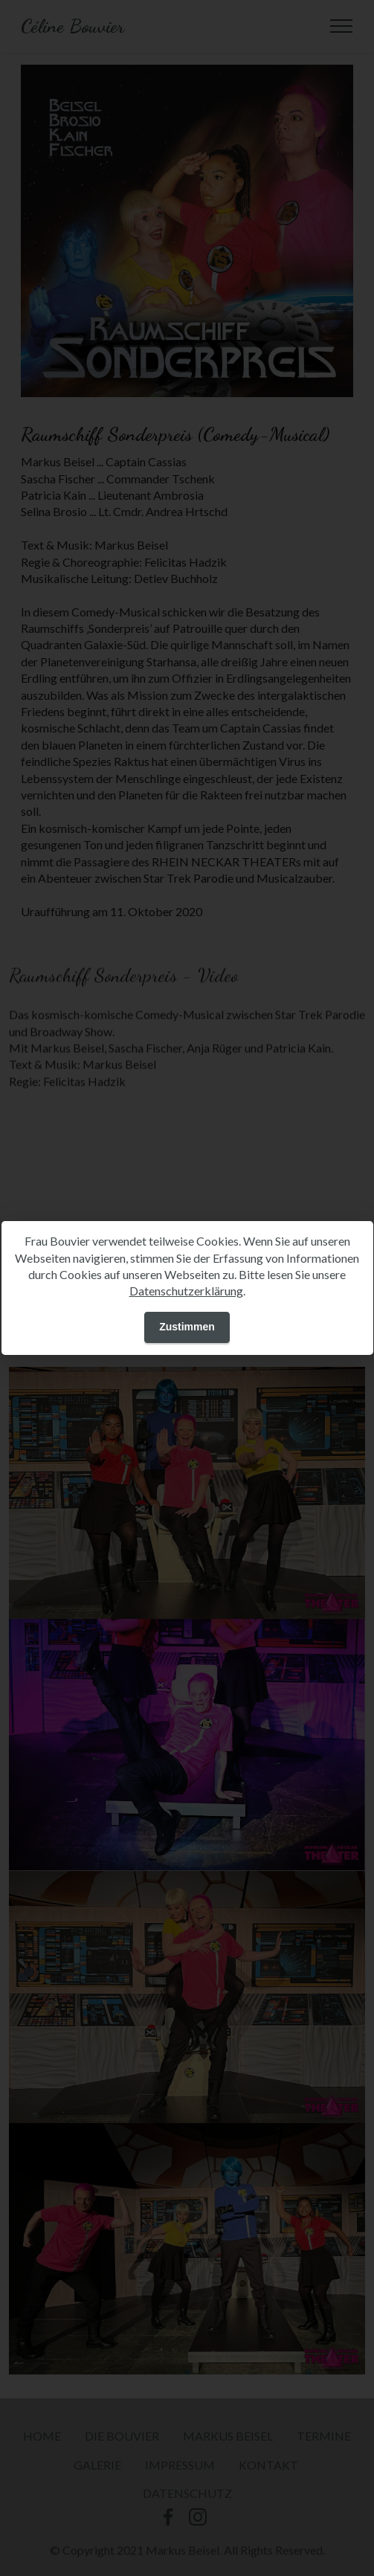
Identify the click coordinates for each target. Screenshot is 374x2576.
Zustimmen (187, 1327)
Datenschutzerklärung (186, 1291)
